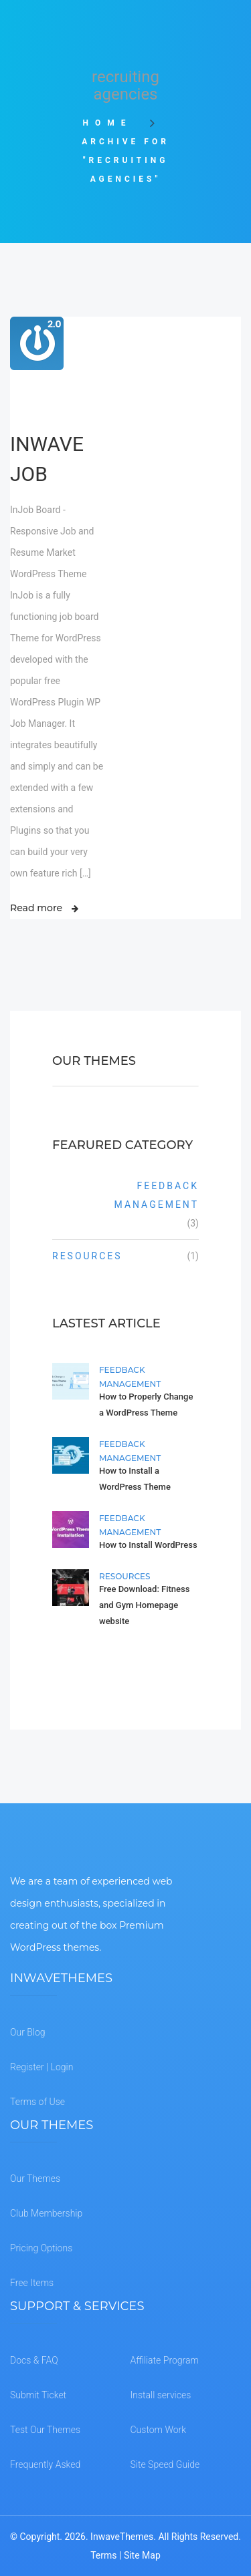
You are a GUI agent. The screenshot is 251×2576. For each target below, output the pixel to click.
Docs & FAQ (34, 2360)
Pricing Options (41, 2248)
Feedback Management (156, 1195)
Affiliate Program (165, 2360)
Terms (103, 2555)
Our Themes (35, 2178)
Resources (87, 1256)
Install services (161, 2395)
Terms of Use (37, 2101)
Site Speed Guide (165, 2464)
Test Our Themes (45, 2429)
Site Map (142, 2555)
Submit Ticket (38, 2395)
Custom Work (159, 2429)
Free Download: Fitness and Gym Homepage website (144, 1605)
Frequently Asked (45, 2464)
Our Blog (28, 2032)
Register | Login (41, 2067)
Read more (36, 908)
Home (112, 123)
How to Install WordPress (148, 1545)
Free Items (32, 2282)
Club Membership (46, 2213)
